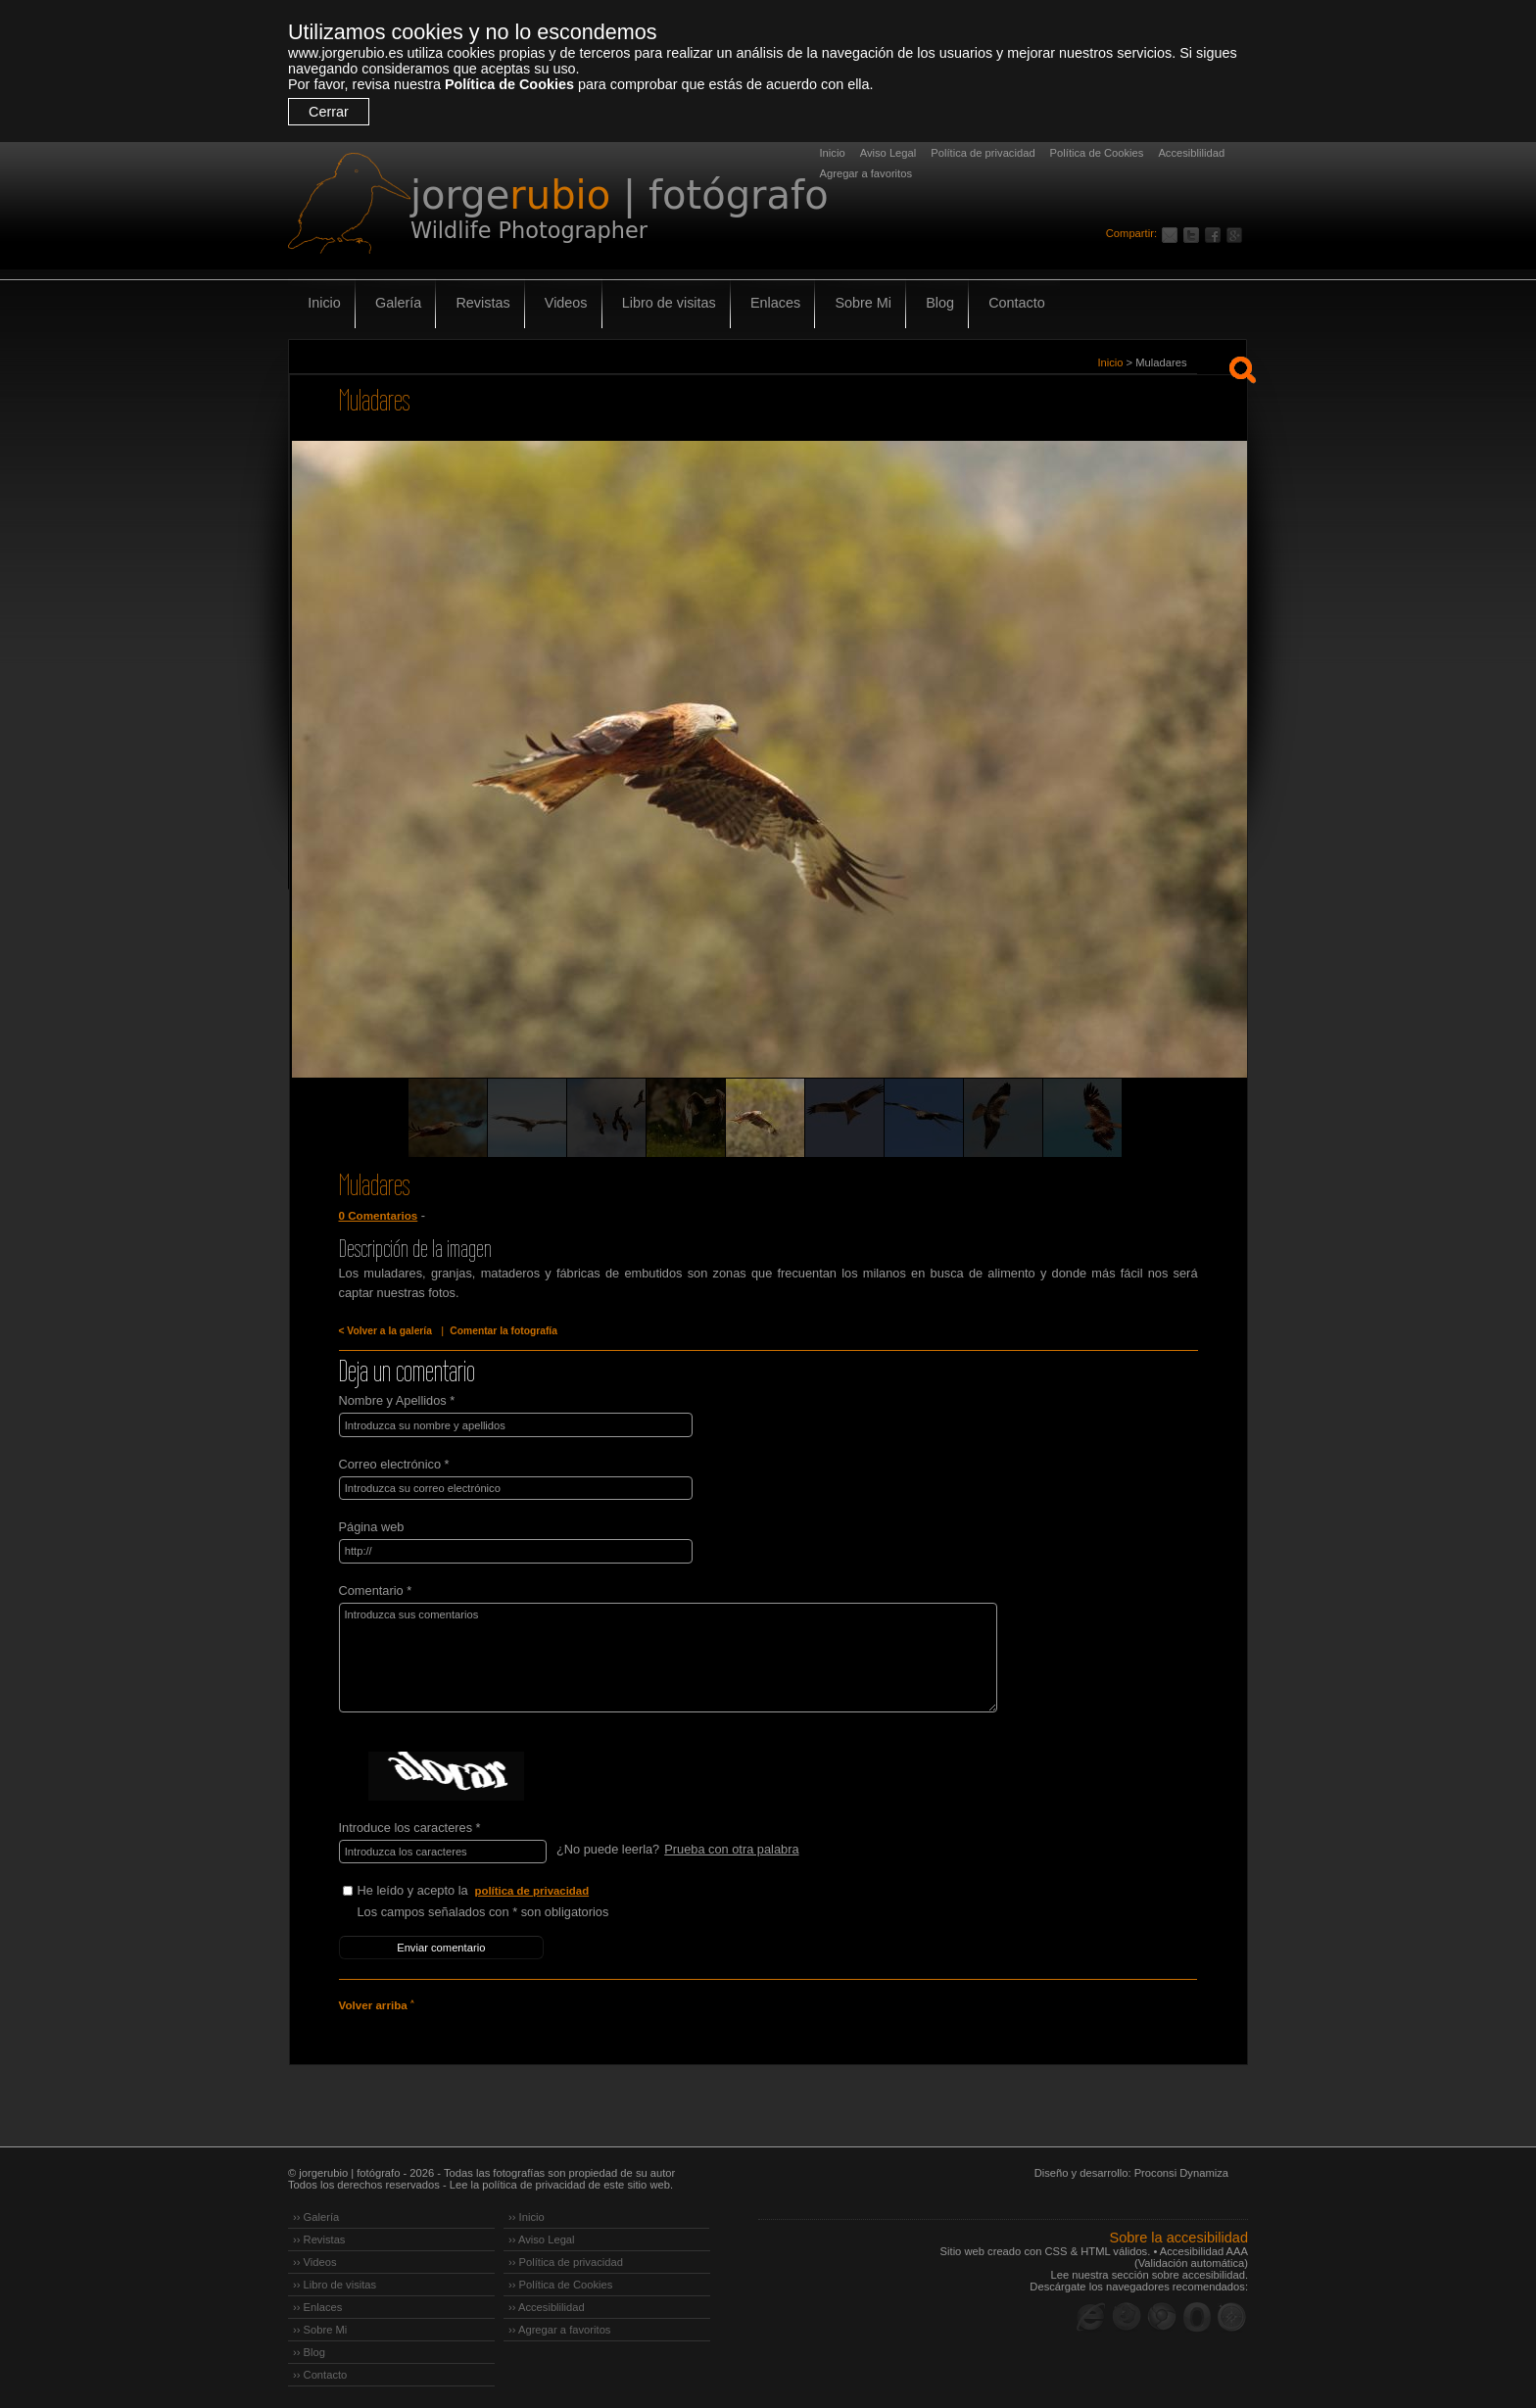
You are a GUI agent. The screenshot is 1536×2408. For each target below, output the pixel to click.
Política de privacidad (982, 153)
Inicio (832, 153)
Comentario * (375, 1588)
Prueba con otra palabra (731, 1847)
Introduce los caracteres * (410, 1825)
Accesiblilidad (1191, 153)
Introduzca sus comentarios (663, 1655)
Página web (372, 1525)
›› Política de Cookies (560, 2281)
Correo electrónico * (394, 1463)
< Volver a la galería (385, 1330)
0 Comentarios (378, 1216)
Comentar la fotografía (501, 1330)
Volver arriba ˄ (376, 2002)
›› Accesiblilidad (546, 2303)
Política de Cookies (509, 84)
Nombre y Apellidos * (397, 1400)
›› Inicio (526, 2213)
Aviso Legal (888, 153)
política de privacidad (533, 1889)
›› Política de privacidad (565, 2258)
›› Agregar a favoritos (559, 2326)
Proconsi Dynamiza (1181, 2169)
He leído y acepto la (504, 1889)
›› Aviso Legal (541, 2235)
